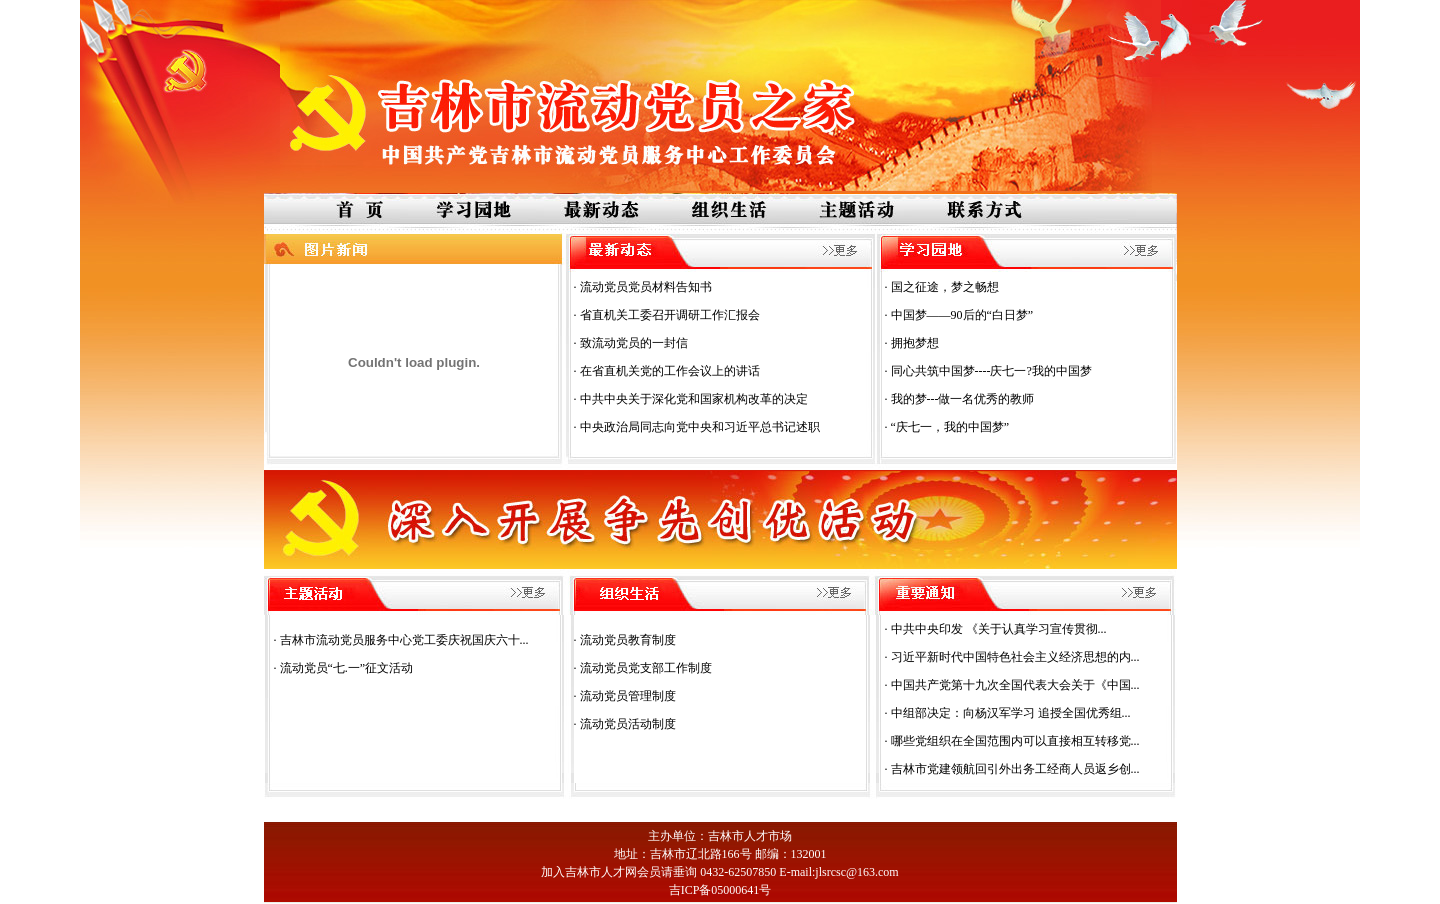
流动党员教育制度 (628, 640)
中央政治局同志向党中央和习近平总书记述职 (700, 427)
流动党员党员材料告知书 (646, 287)
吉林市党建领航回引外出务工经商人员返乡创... (1015, 769)
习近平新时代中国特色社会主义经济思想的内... (1015, 657)
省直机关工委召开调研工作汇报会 (670, 315)
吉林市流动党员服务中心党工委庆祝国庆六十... (404, 640)
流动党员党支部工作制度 (646, 668)
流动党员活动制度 (628, 724)
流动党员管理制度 (628, 696)
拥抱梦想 (915, 343)
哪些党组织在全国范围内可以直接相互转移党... (1015, 741)
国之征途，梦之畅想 (945, 287)
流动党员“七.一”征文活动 (347, 668)
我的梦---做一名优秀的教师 (963, 399)
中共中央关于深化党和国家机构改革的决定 (694, 399)
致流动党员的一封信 (634, 343)
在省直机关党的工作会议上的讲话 (670, 371)
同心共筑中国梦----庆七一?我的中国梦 (991, 371)
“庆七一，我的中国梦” (950, 427)
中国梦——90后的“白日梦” (962, 315)
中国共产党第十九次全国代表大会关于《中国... (1015, 685)
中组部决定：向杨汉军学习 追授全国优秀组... (1011, 713)
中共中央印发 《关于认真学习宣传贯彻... (999, 629)
